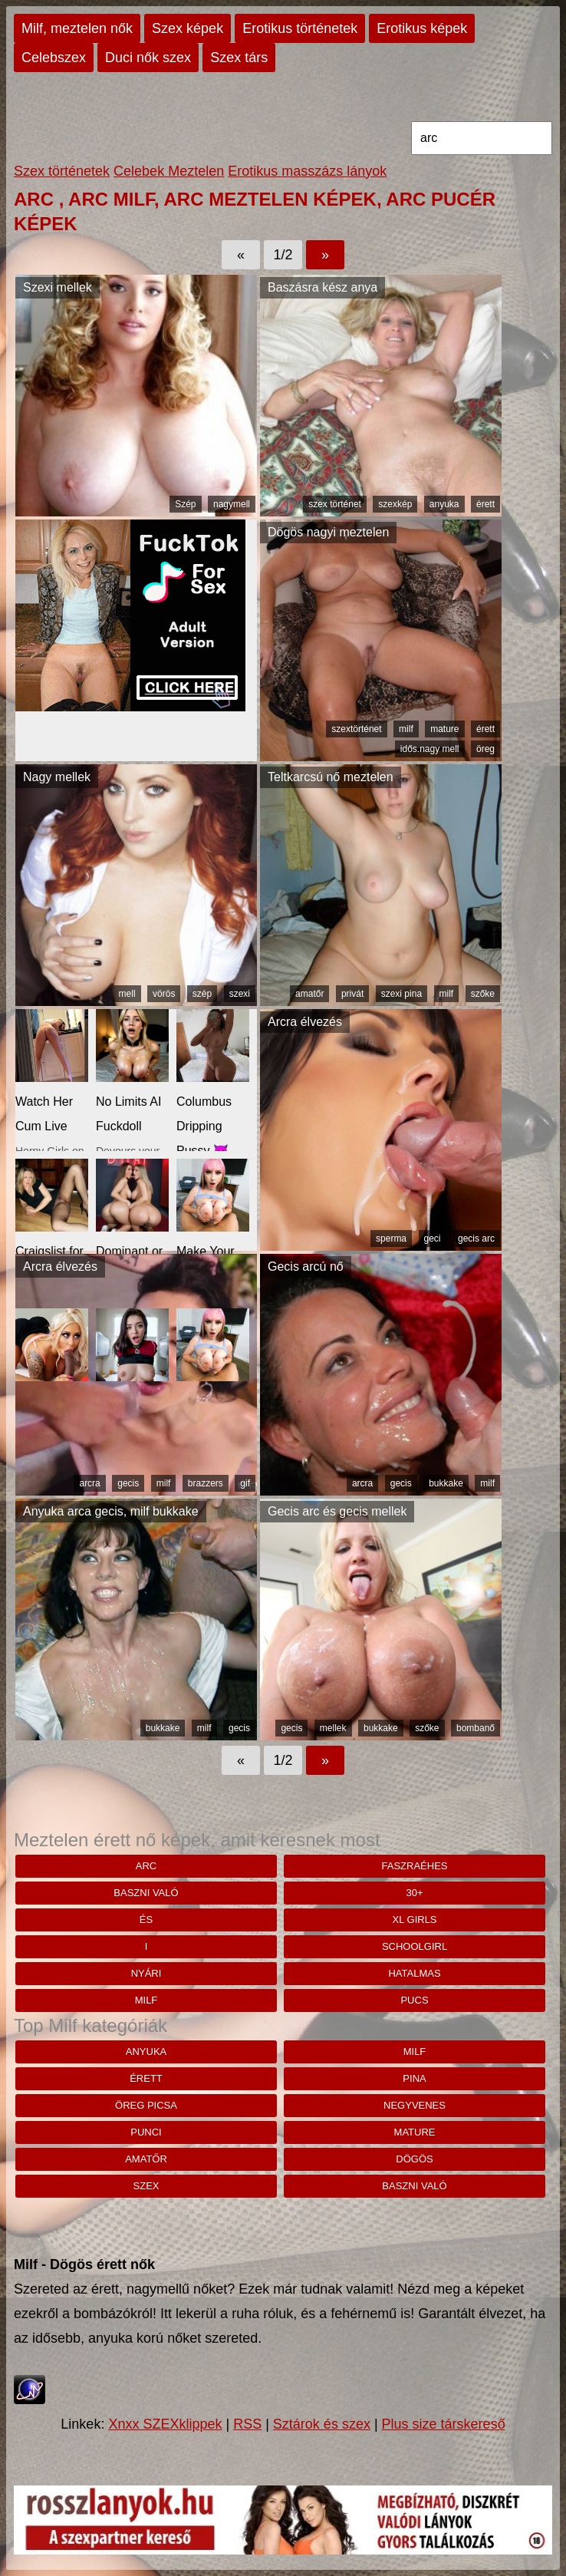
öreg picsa (146, 2105)
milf (406, 729)
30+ (414, 1892)
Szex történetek (62, 171)
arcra (89, 1483)
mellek (333, 1728)
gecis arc (476, 1238)
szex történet (334, 504)
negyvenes (414, 2105)
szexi (239, 993)
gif (245, 1483)
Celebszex (53, 57)
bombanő (475, 1728)
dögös (414, 2159)
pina (414, 2078)
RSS (247, 2424)
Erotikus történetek (299, 28)
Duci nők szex (148, 57)
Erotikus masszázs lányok (307, 171)
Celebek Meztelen (169, 171)
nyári (146, 1973)
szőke (483, 993)
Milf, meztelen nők (77, 28)
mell (127, 993)
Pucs (414, 2000)
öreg (485, 749)
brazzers (205, 1483)
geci (432, 1238)
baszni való (146, 1892)
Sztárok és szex (321, 2424)
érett (485, 504)
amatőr (309, 993)
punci (145, 2132)
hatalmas (414, 1973)
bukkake (446, 1483)
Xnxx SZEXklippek (165, 2424)
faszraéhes (415, 1866)
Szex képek (187, 28)
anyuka (444, 504)
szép (202, 993)
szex (146, 2186)
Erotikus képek (422, 28)
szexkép (395, 504)
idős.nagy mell (429, 749)
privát (352, 993)
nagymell (231, 504)
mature (444, 729)
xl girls (414, 1919)
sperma (391, 1238)
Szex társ (239, 57)
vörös (164, 993)
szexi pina (401, 993)
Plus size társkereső (443, 2424)
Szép (185, 504)
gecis (128, 1483)
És (146, 1919)
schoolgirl (414, 1946)
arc (146, 1866)
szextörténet (356, 729)
